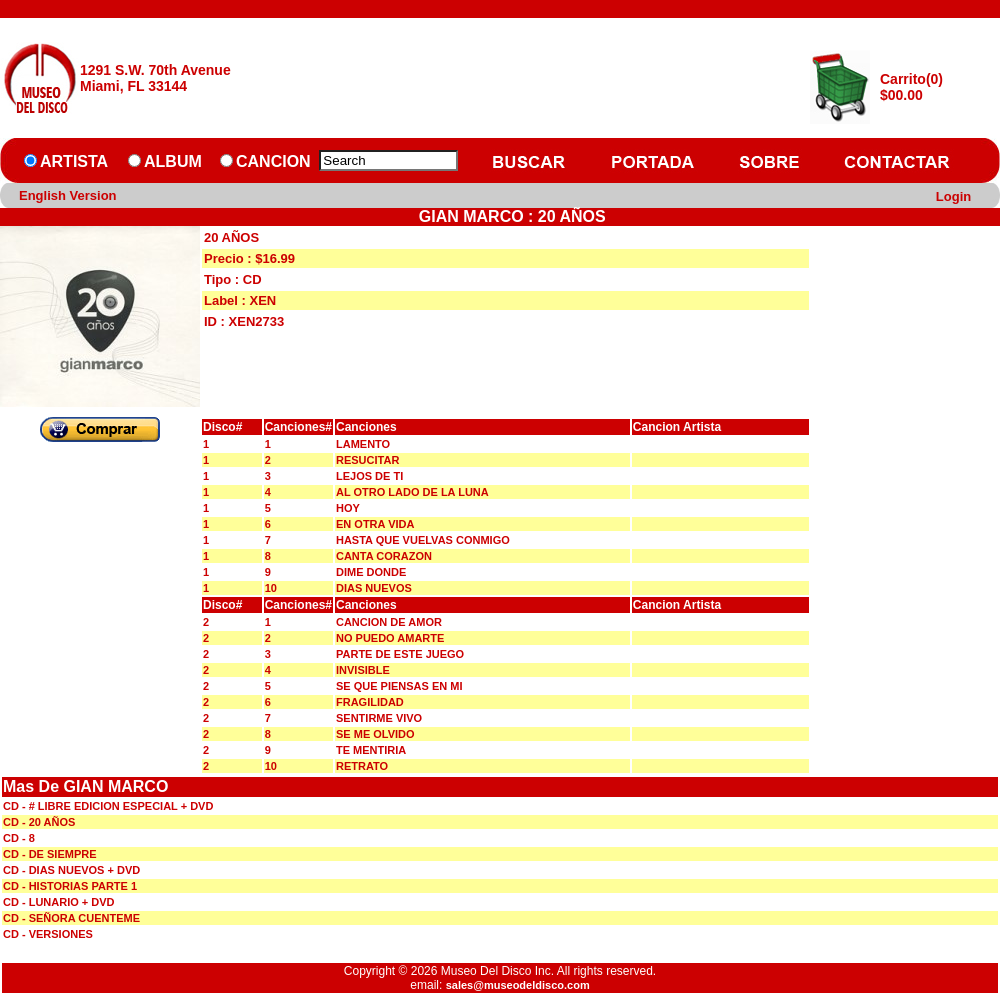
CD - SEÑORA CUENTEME (71, 918)
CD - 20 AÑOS (39, 822)
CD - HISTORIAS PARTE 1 (70, 886)
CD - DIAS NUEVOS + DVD (71, 870)
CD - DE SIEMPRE (50, 854)
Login (953, 196)
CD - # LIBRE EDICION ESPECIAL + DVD (108, 806)
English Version (68, 195)
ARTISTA (74, 161)
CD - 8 (19, 838)
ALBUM (173, 161)
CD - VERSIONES (48, 934)
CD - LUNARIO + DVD (59, 902)
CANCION (273, 161)
